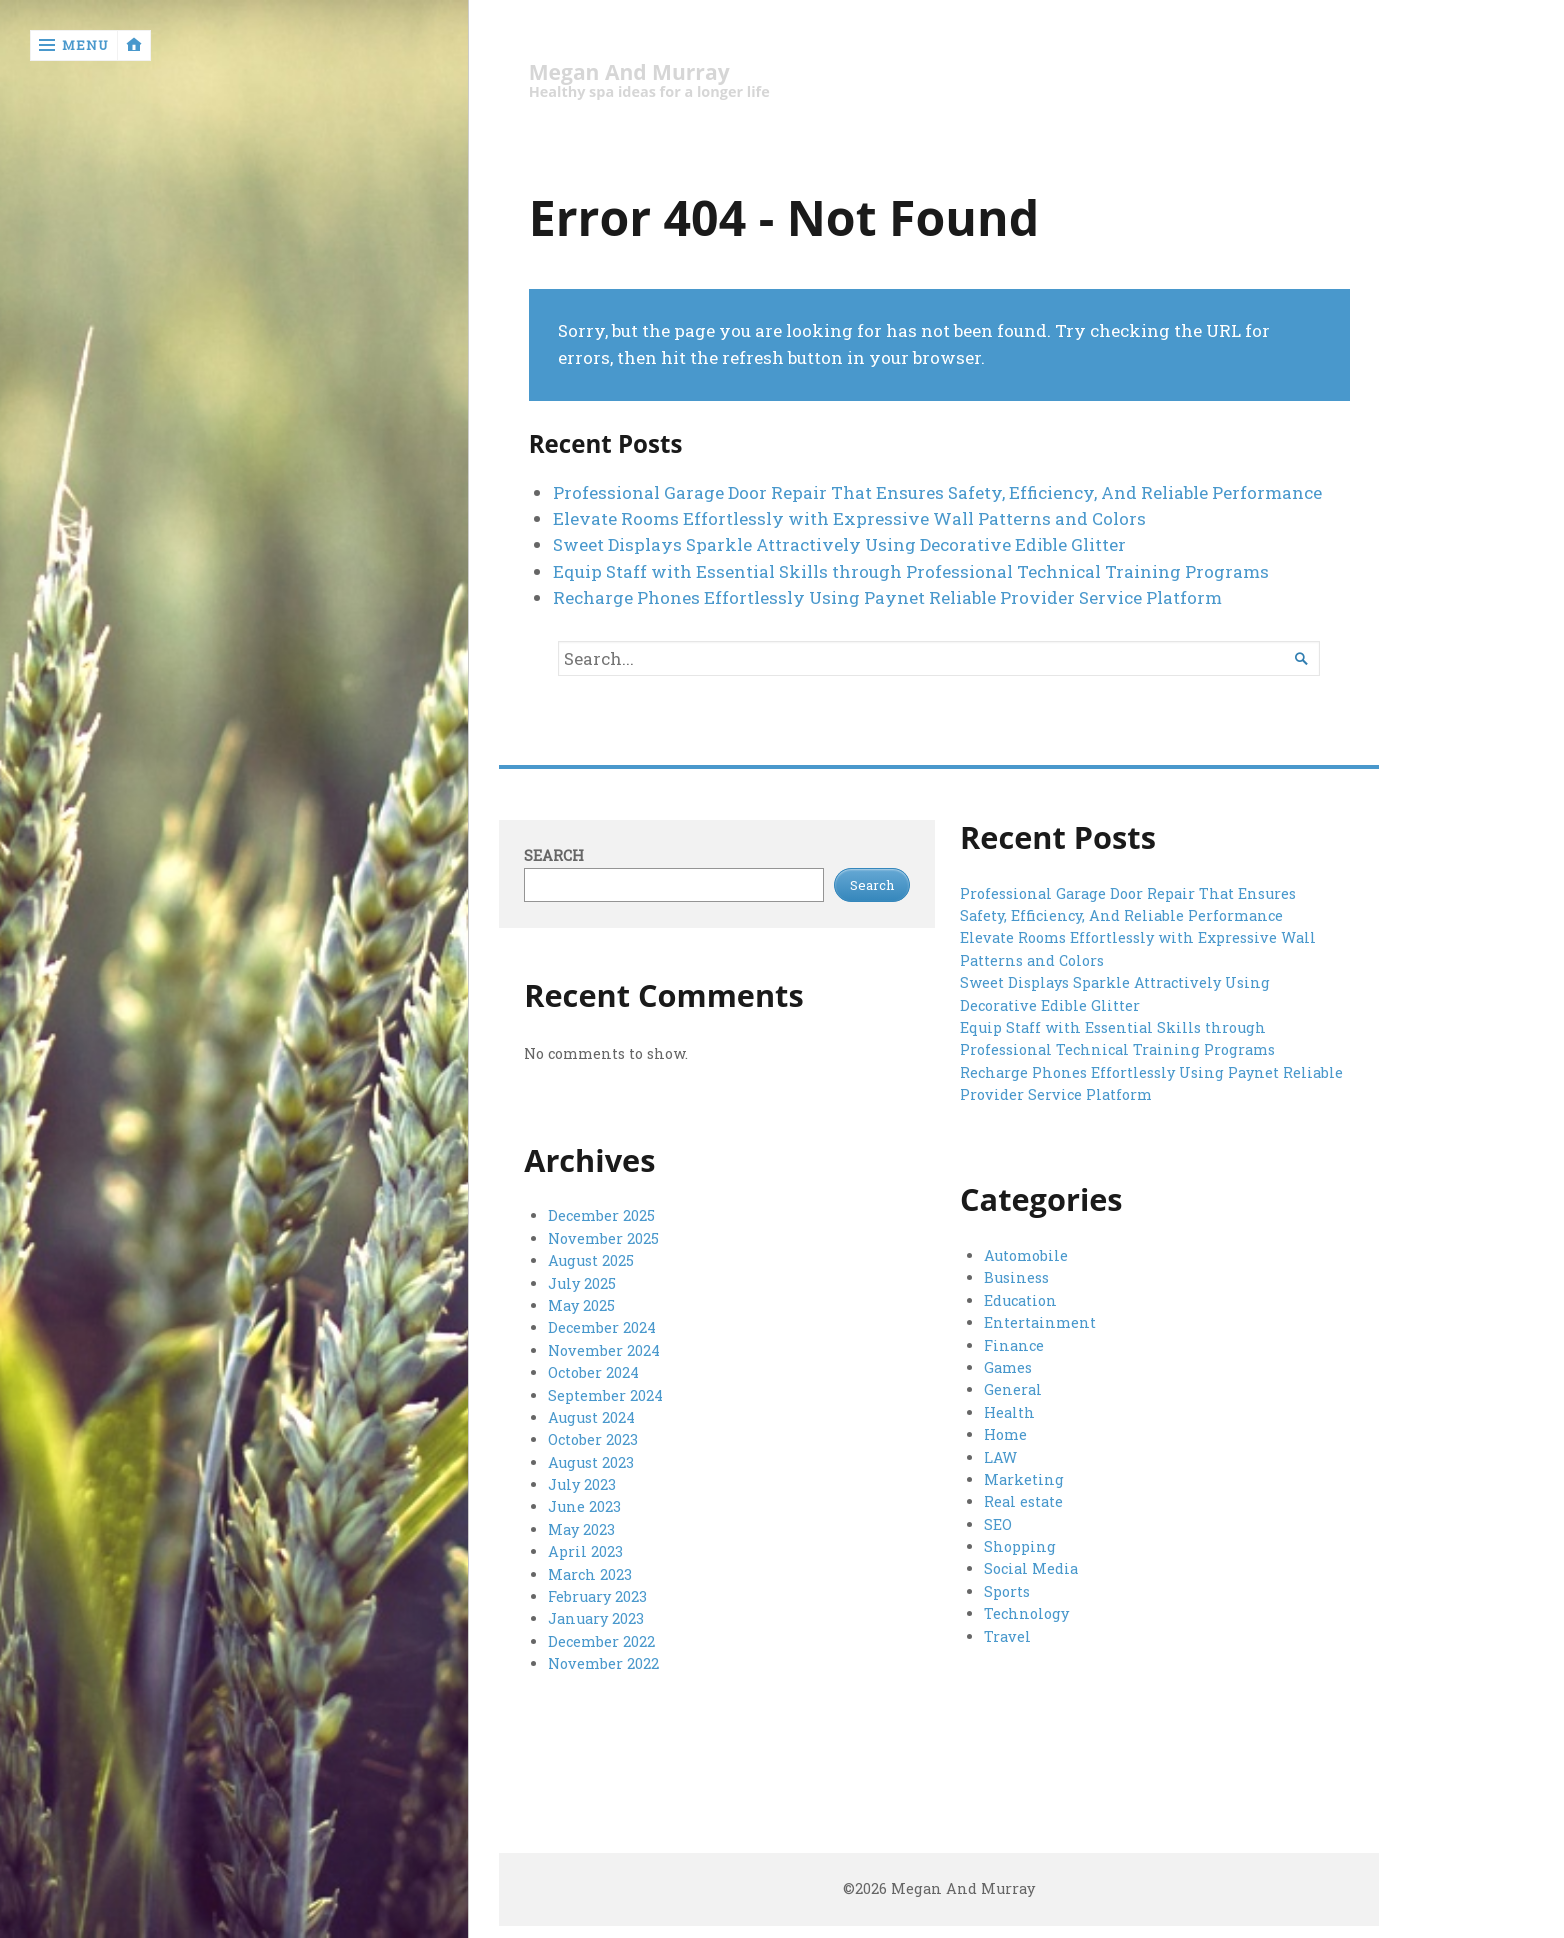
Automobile (1026, 1255)
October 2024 (593, 1372)
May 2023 (581, 1529)
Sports (1007, 1591)
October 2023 (593, 1439)
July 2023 (582, 1484)
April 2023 (585, 1551)
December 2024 (602, 1327)
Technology (1026, 1613)
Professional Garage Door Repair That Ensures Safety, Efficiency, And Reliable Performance (937, 492)
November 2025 (603, 1238)
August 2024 (591, 1417)
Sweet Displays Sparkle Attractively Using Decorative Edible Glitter (839, 544)
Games (1008, 1367)
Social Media (1031, 1568)
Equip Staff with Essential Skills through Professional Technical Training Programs (911, 571)
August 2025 (591, 1260)
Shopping (1020, 1546)
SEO (998, 1524)
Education (1020, 1300)
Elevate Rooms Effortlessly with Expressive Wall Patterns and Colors (849, 518)
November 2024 (604, 1350)
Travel (1007, 1636)
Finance (1014, 1345)
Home (1005, 1434)
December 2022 (601, 1641)
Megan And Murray (629, 72)
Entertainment (1040, 1322)
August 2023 (591, 1462)
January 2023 (596, 1618)
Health (1009, 1412)
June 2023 (584, 1506)
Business (1016, 1277)
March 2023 (590, 1574)
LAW (1000, 1457)
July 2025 (582, 1283)
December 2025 (601, 1215)
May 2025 (581, 1305)
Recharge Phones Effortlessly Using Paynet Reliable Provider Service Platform (887, 597)
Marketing (1024, 1479)
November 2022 (603, 1663)
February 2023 (597, 1596)
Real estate (1023, 1501)
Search (554, 855)
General (1013, 1389)
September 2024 (605, 1395)
